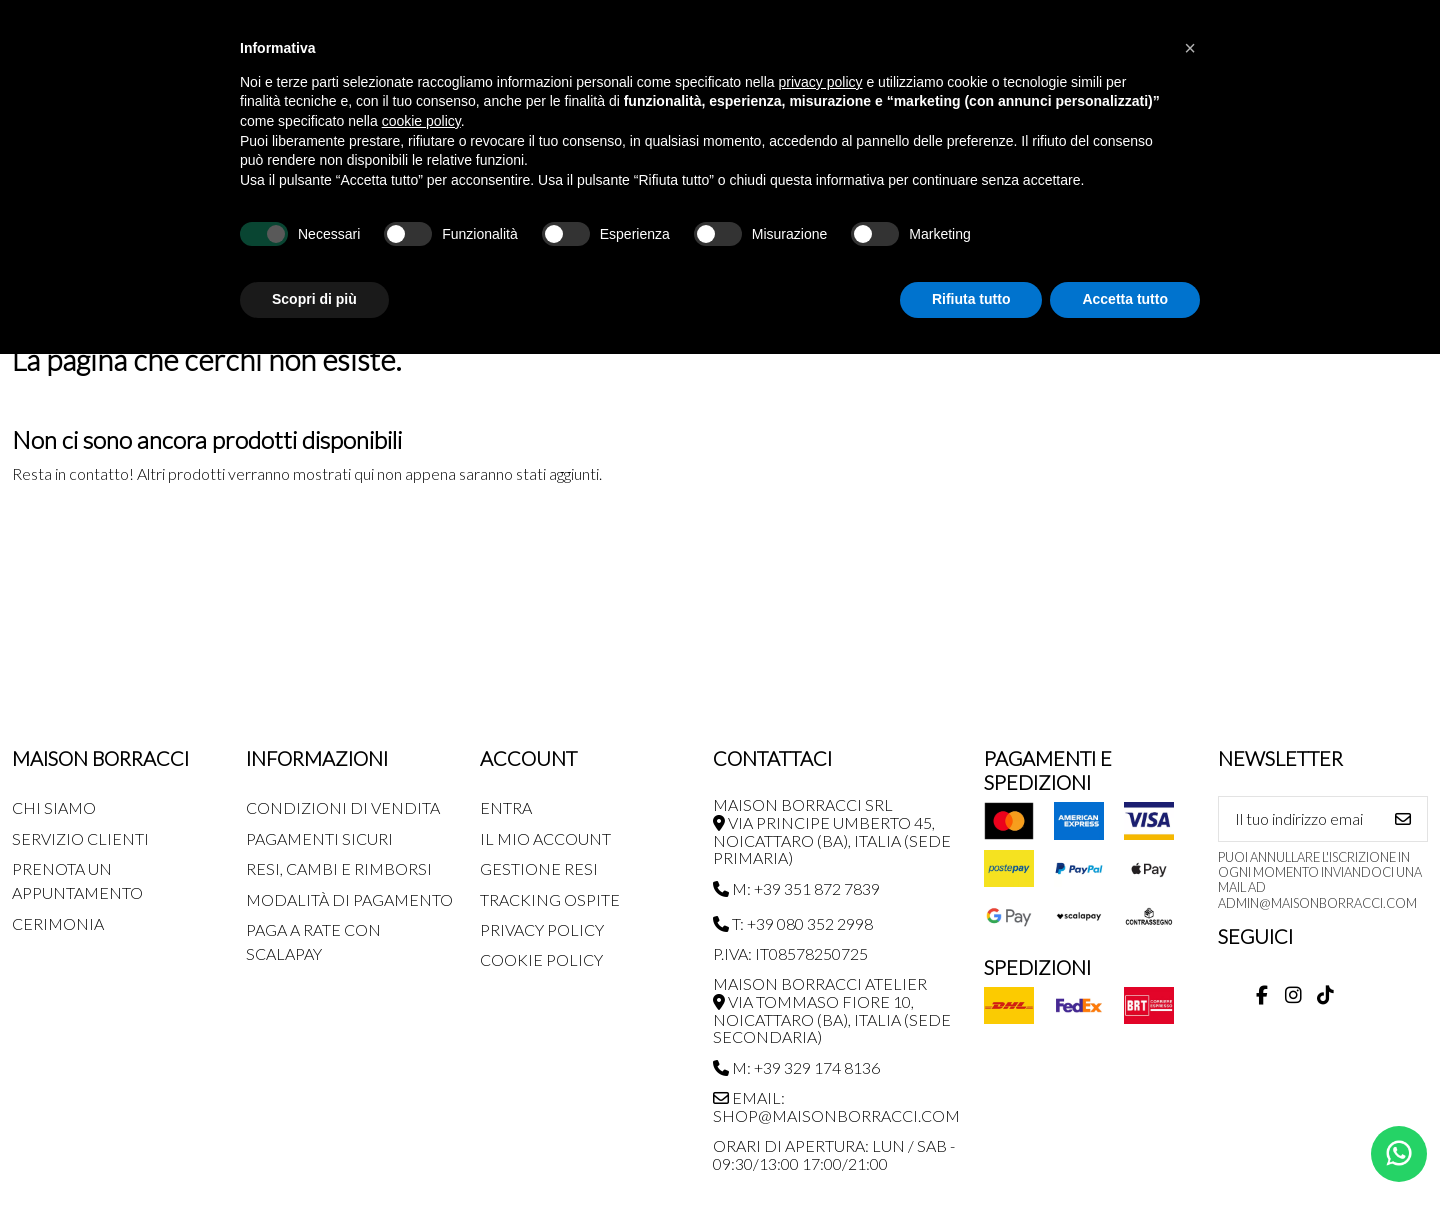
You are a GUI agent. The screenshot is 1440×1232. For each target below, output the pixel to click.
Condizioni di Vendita (343, 807)
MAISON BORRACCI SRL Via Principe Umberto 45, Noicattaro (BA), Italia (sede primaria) (832, 831)
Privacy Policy (542, 929)
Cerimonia (58, 923)
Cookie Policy (541, 959)
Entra (506, 807)
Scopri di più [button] (314, 299)
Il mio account (545, 838)
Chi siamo (54, 807)
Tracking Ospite (550, 899)
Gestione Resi (539, 868)
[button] (1190, 48)
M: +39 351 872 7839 (796, 888)
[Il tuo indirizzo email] (1299, 818)
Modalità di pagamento (349, 899)
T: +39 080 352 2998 (793, 923)
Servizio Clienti (80, 838)
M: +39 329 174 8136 (796, 1067)
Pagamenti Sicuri (319, 838)
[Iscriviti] (1403, 818)
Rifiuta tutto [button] (971, 299)
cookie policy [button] (421, 121)
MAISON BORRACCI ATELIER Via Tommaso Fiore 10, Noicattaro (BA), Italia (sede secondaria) (832, 1010)
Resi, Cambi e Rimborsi (339, 868)
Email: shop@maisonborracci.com (836, 1106)
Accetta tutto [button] (1125, 299)
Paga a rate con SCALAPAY (313, 941)
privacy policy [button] (821, 82)
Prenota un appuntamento (77, 880)
